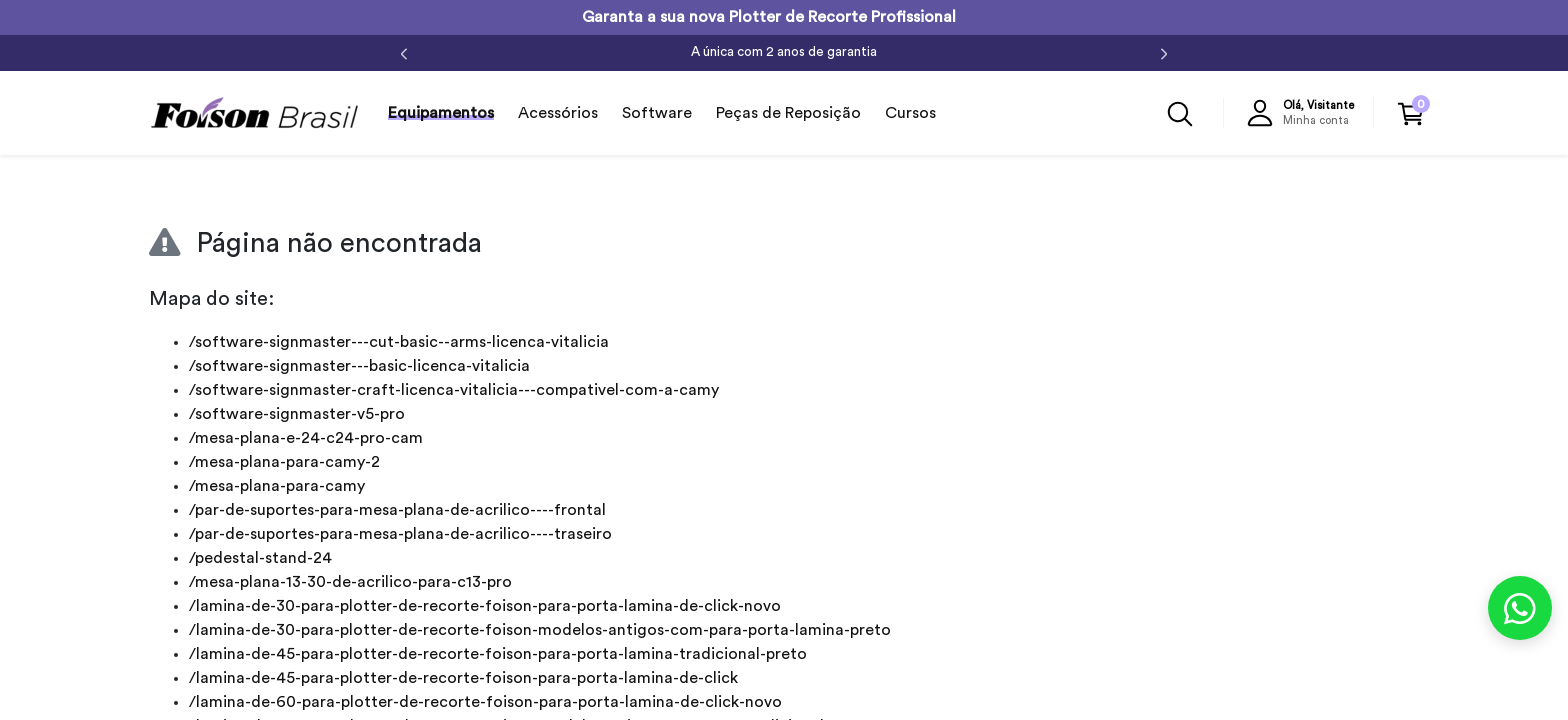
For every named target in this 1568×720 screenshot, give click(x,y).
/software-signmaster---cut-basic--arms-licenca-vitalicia (399, 342)
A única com (784, 52)
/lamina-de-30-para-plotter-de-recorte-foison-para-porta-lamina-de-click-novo (485, 606)
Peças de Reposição (788, 113)
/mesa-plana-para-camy (277, 486)
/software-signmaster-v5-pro (297, 414)
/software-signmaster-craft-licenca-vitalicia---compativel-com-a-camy (454, 390)
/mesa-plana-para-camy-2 (284, 462)
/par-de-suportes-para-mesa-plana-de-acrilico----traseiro (400, 534)
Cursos (910, 113)
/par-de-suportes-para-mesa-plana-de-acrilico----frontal (397, 510)
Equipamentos (441, 113)
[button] (1305, 113)
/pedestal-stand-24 (260, 558)
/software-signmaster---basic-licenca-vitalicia (359, 366)
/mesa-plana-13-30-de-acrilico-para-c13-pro (350, 582)
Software (657, 113)
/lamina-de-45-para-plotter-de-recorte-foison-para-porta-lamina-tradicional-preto (498, 654)
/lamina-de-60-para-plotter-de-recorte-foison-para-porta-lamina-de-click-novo (485, 702)
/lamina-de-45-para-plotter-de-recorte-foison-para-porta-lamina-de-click (463, 678)
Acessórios (558, 113)
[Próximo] (1164, 53)
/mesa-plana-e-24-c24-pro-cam (306, 438)
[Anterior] (404, 53)
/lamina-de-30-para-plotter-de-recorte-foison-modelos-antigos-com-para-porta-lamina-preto (540, 630)
